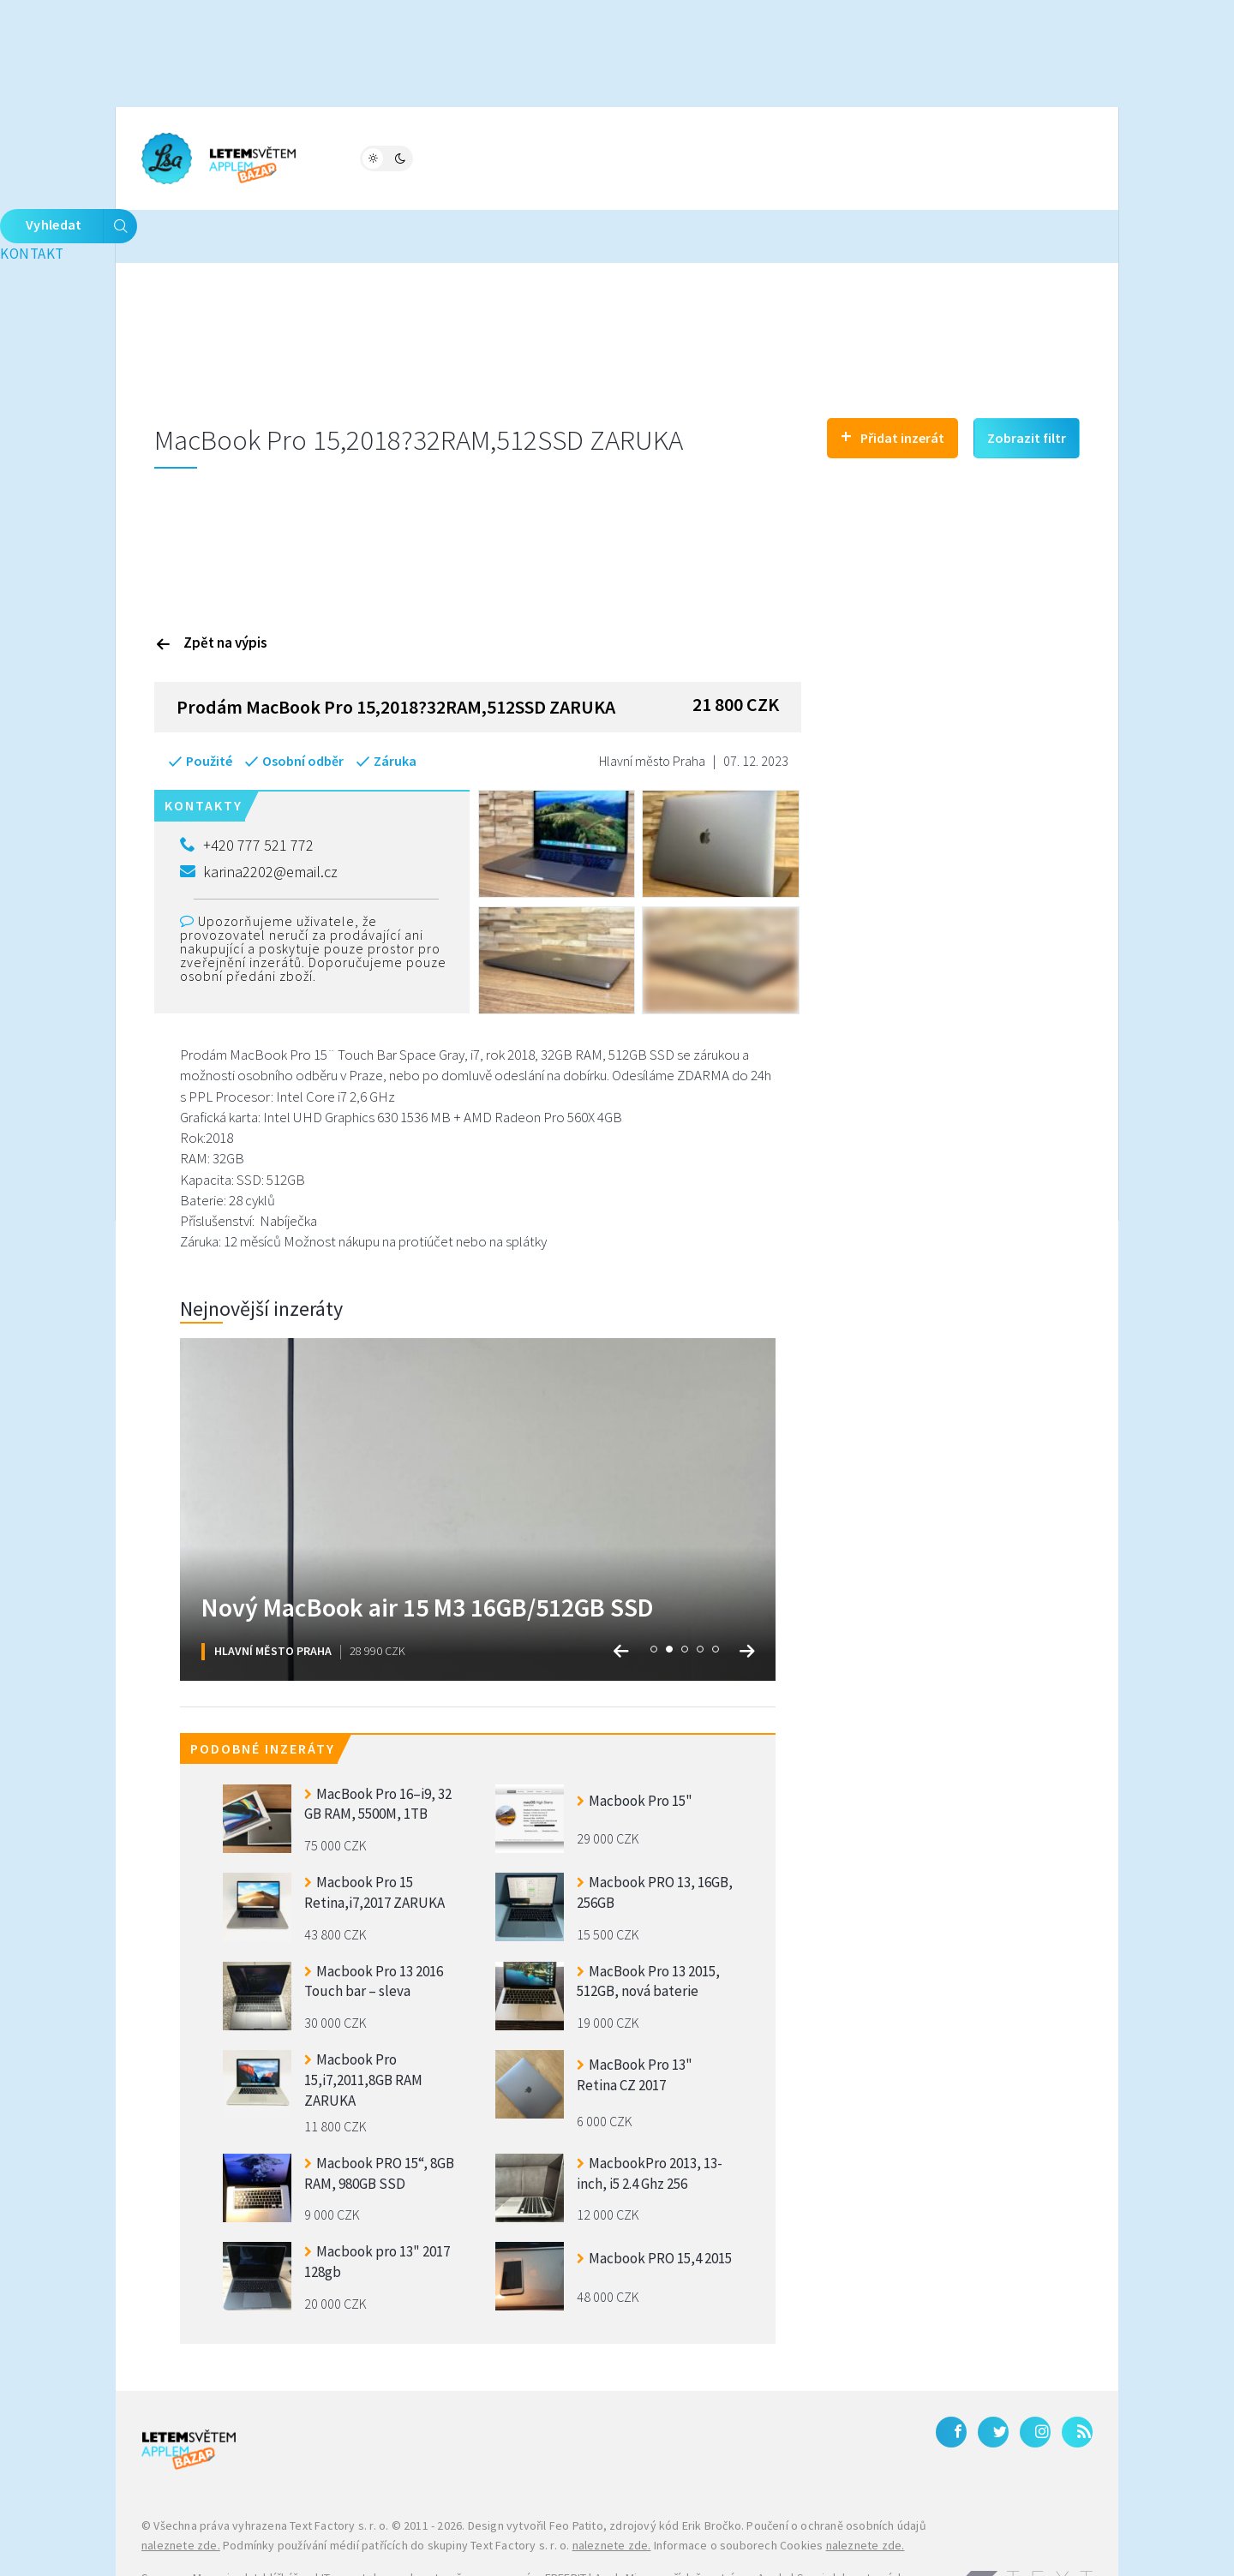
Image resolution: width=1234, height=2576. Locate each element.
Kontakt (798, 156)
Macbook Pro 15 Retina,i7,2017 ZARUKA (374, 1838)
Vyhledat (1037, 158)
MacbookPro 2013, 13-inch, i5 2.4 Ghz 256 (649, 2119)
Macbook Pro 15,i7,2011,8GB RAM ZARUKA (363, 2024)
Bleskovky (676, 156)
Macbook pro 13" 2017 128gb (377, 2207)
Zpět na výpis (211, 587)
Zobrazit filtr (1026, 382)
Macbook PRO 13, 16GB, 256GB (655, 1838)
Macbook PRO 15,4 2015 (654, 2204)
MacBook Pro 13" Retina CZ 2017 (634, 2020)
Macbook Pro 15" (634, 1745)
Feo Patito (576, 2470)
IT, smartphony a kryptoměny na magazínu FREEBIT (453, 2523)
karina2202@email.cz (259, 817)
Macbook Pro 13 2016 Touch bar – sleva (373, 1926)
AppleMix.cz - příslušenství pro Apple (691, 2523)
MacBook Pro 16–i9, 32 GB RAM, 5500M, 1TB (378, 1749)
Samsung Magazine (192, 2523)
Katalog (582, 156)
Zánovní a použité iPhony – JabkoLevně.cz (381, 2544)
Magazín (355, 156)
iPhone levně (228, 2544)
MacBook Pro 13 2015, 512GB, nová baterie (648, 1926)
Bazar (504, 156)
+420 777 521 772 (247, 791)
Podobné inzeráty (262, 1693)
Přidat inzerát (892, 381)
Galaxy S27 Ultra (542, 2544)
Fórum (434, 156)
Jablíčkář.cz (282, 2523)
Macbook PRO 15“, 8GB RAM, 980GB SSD (379, 2119)
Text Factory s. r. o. (339, 2470)
